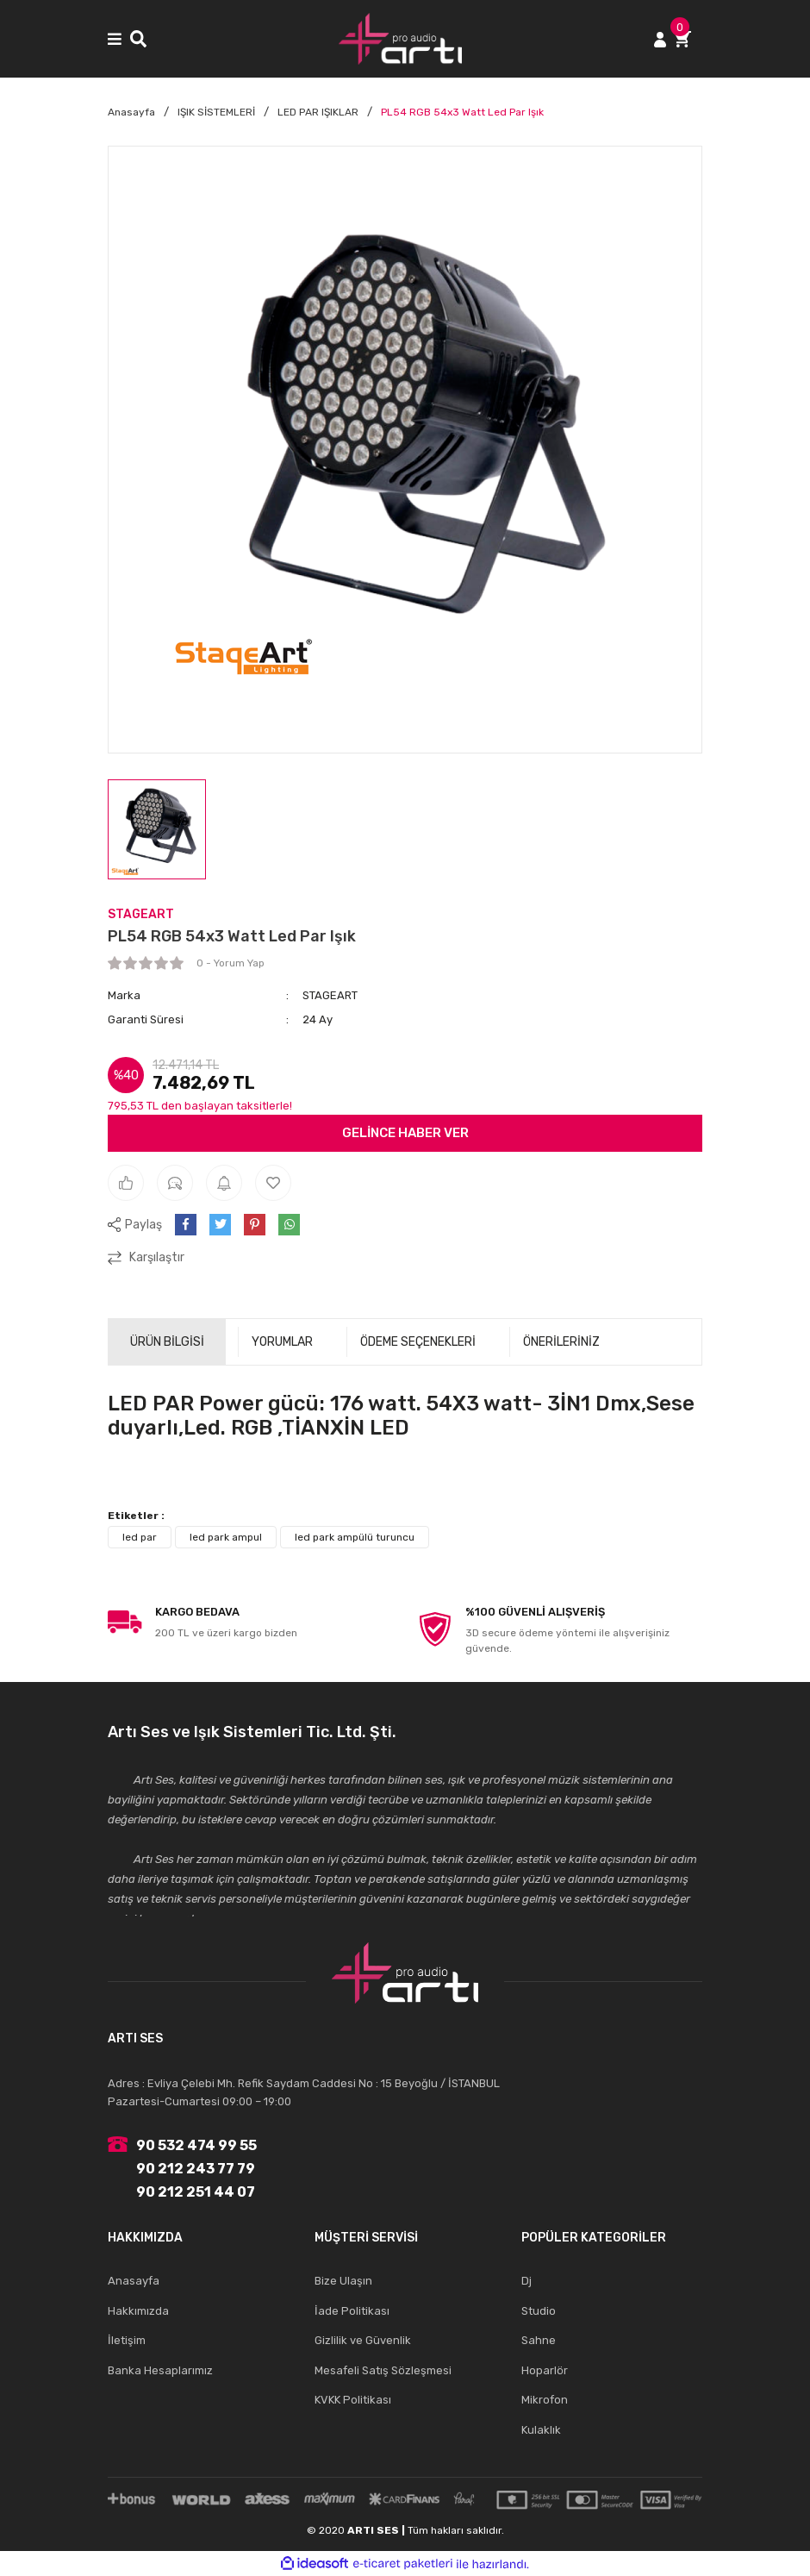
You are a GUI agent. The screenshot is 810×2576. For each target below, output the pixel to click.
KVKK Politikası (353, 2399)
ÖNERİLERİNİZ (561, 1342)
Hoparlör (544, 2370)
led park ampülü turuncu (354, 1537)
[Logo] (401, 39)
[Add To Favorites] (273, 1183)
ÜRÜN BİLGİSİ (167, 1342)
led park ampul (226, 1537)
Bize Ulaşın (343, 2280)
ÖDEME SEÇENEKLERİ (418, 1342)
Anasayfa (133, 2280)
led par (139, 1537)
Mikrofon (544, 2399)
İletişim (127, 2340)
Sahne (538, 2340)
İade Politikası (352, 2310)
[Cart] (688, 38)
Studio (538, 2310)
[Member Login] (660, 38)
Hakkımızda (138, 2310)
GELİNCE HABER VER (405, 1133)
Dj (526, 2280)
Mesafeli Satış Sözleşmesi (383, 2370)
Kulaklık (541, 2429)
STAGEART (141, 914)
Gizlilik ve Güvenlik (363, 2340)
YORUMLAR (282, 1342)
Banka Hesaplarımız (160, 2370)
